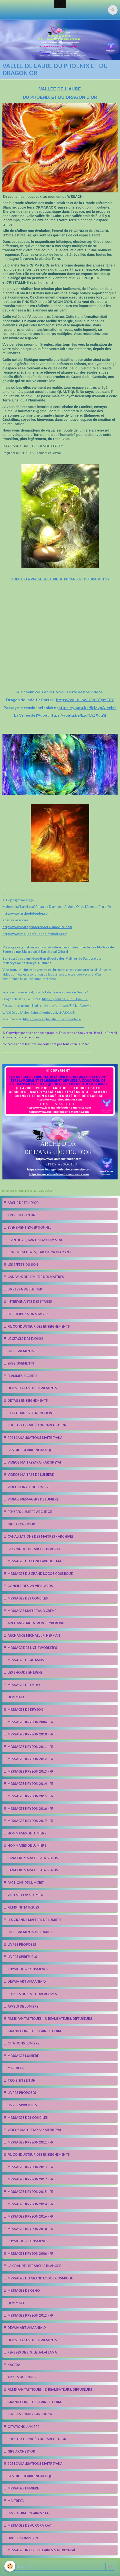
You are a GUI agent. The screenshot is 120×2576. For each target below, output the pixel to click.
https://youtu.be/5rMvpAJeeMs (88, 707)
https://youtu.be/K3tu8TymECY (85, 699)
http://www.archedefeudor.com (26, 913)
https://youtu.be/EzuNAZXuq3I (78, 715)
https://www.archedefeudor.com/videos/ (52, 1019)
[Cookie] (9, 2566)
